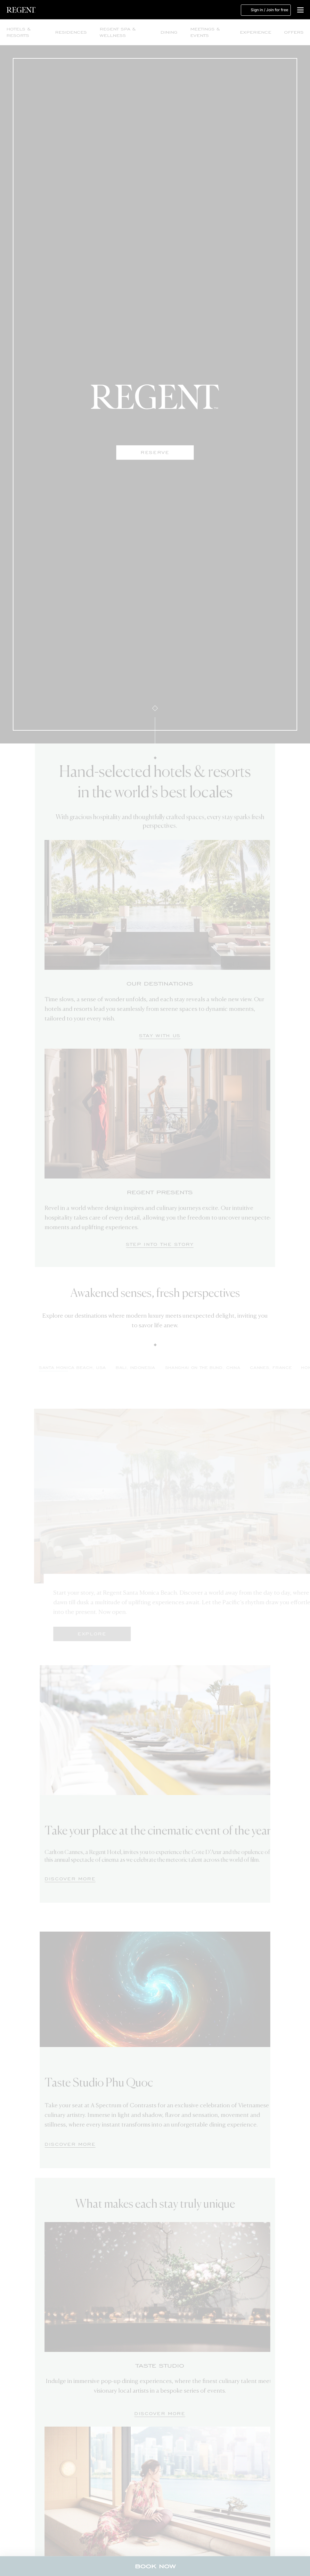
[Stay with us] (160, 1036)
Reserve (155, 452)
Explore (119, 1634)
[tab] (162, 1370)
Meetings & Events (205, 32)
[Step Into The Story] (160, 1245)
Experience (255, 32)
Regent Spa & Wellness (117, 32)
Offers (294, 32)
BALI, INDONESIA (163, 1368)
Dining (168, 32)
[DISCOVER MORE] (70, 1879)
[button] (300, 10)
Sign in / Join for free (265, 10)
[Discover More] (159, 2414)
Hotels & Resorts (18, 32)
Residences (71, 32)
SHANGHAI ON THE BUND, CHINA (230, 1368)
